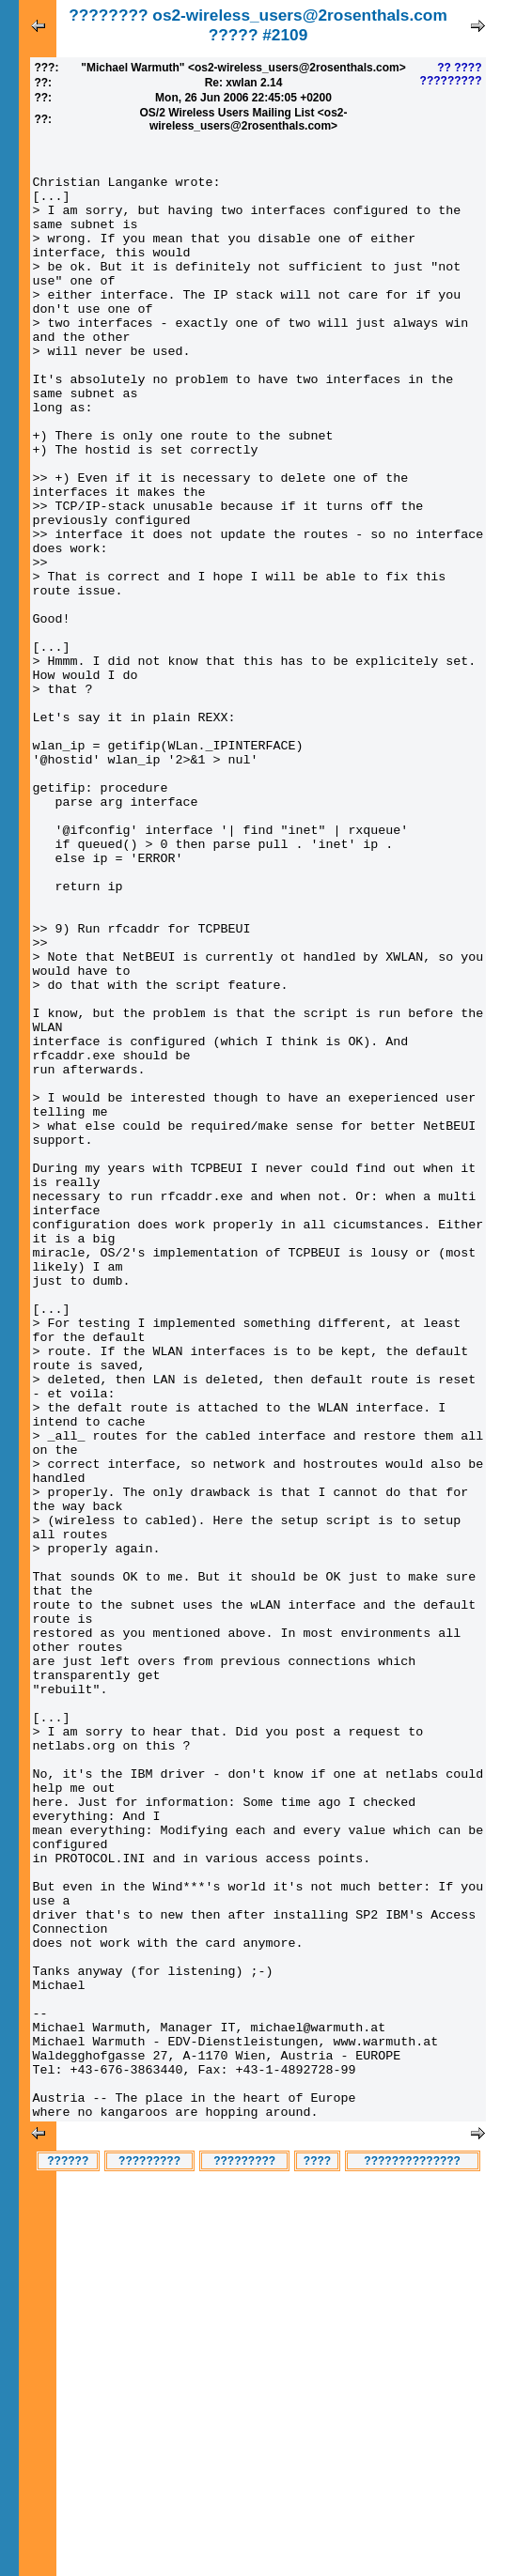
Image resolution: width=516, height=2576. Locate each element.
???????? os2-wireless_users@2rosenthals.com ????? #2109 (258, 25)
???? (317, 2555)
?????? (67, 2555)
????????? (451, 80)
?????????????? (412, 2555)
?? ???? (459, 67)
